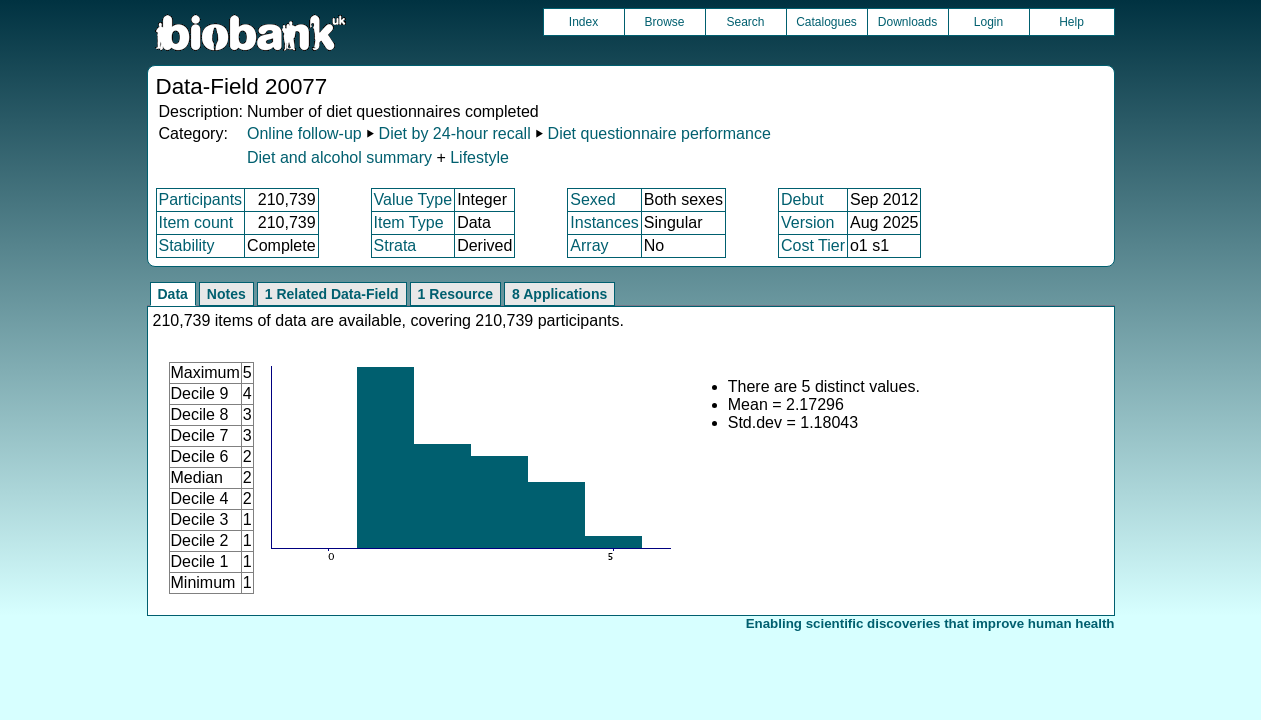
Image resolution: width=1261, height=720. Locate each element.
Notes (226, 294)
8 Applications (559, 294)
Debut (802, 199)
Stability (187, 245)
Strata (395, 245)
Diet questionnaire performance (659, 133)
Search (745, 22)
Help (1071, 22)
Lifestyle (479, 157)
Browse (664, 22)
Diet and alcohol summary (339, 157)
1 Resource (455, 294)
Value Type (413, 199)
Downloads (907, 22)
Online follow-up (304, 133)
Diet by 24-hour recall (455, 133)
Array (589, 245)
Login (988, 22)
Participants (201, 199)
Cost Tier (813, 245)
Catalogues (826, 22)
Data (173, 294)
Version (807, 222)
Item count (196, 222)
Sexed (592, 199)
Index (583, 22)
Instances (604, 222)
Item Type (409, 222)
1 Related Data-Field (332, 294)
